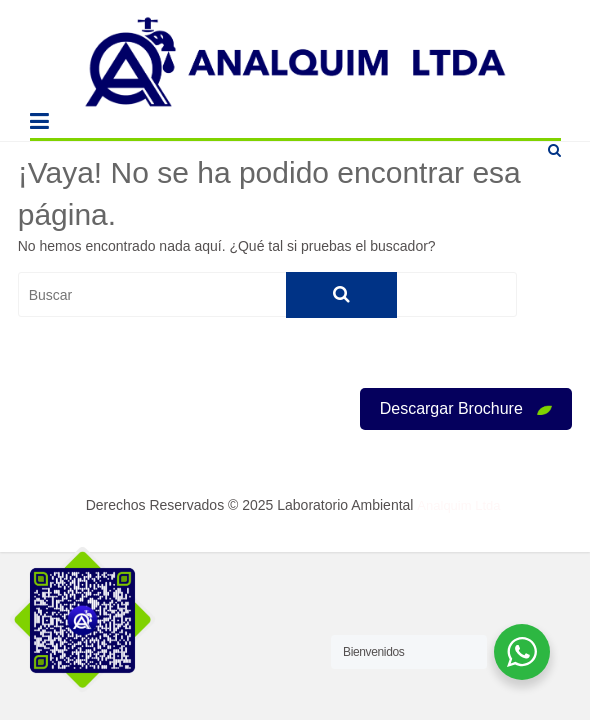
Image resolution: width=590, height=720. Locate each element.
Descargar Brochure (466, 408)
